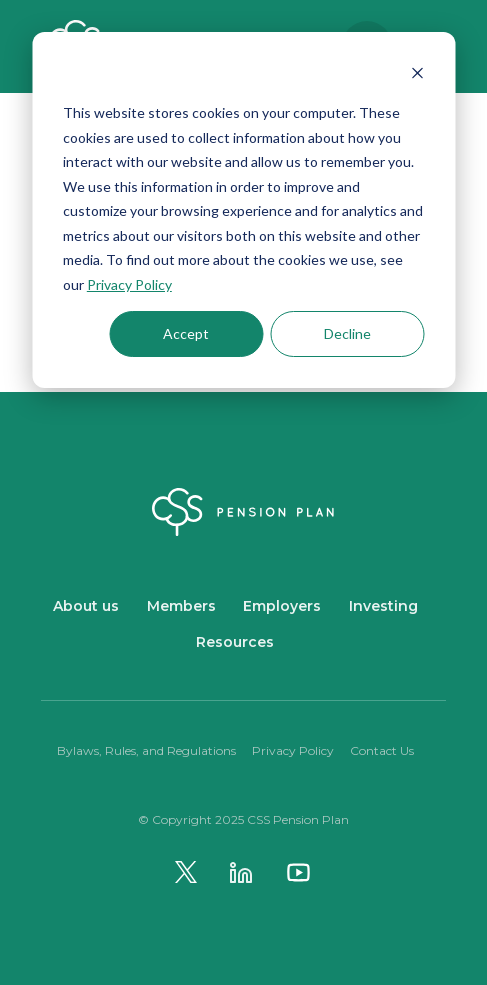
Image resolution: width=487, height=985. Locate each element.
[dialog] (243, 210)
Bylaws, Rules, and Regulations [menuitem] (146, 750)
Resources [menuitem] (235, 642)
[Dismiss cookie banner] (417, 75)
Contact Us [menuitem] (382, 750)
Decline (347, 333)
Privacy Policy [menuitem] (293, 750)
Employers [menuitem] (282, 606)
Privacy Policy (129, 284)
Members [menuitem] (181, 606)
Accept (186, 333)
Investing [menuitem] (383, 606)
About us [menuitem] (86, 606)
